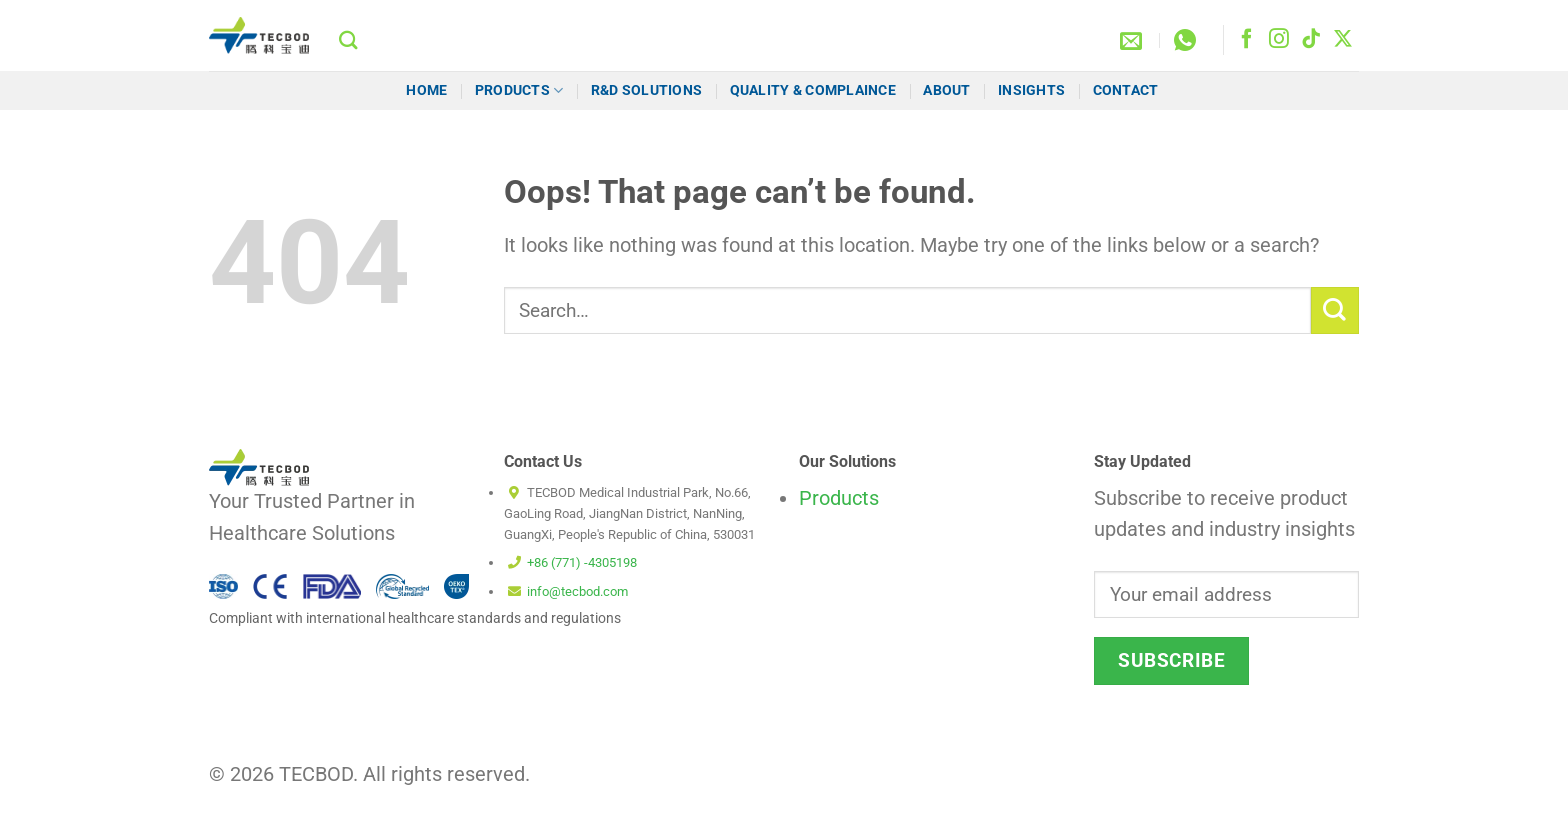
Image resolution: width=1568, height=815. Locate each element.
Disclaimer (964, 783)
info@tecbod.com (577, 591)
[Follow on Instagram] (1279, 40)
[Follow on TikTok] (1311, 40)
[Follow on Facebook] (1247, 40)
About (946, 90)
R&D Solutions (647, 90)
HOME (426, 90)
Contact (1127, 90)
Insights (1031, 90)
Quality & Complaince (813, 90)
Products (519, 90)
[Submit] (1335, 310)
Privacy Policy (1316, 783)
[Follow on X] (1343, 40)
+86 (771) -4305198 (582, 562)
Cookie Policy (1057, 783)
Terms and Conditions (1185, 783)
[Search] (348, 40)
